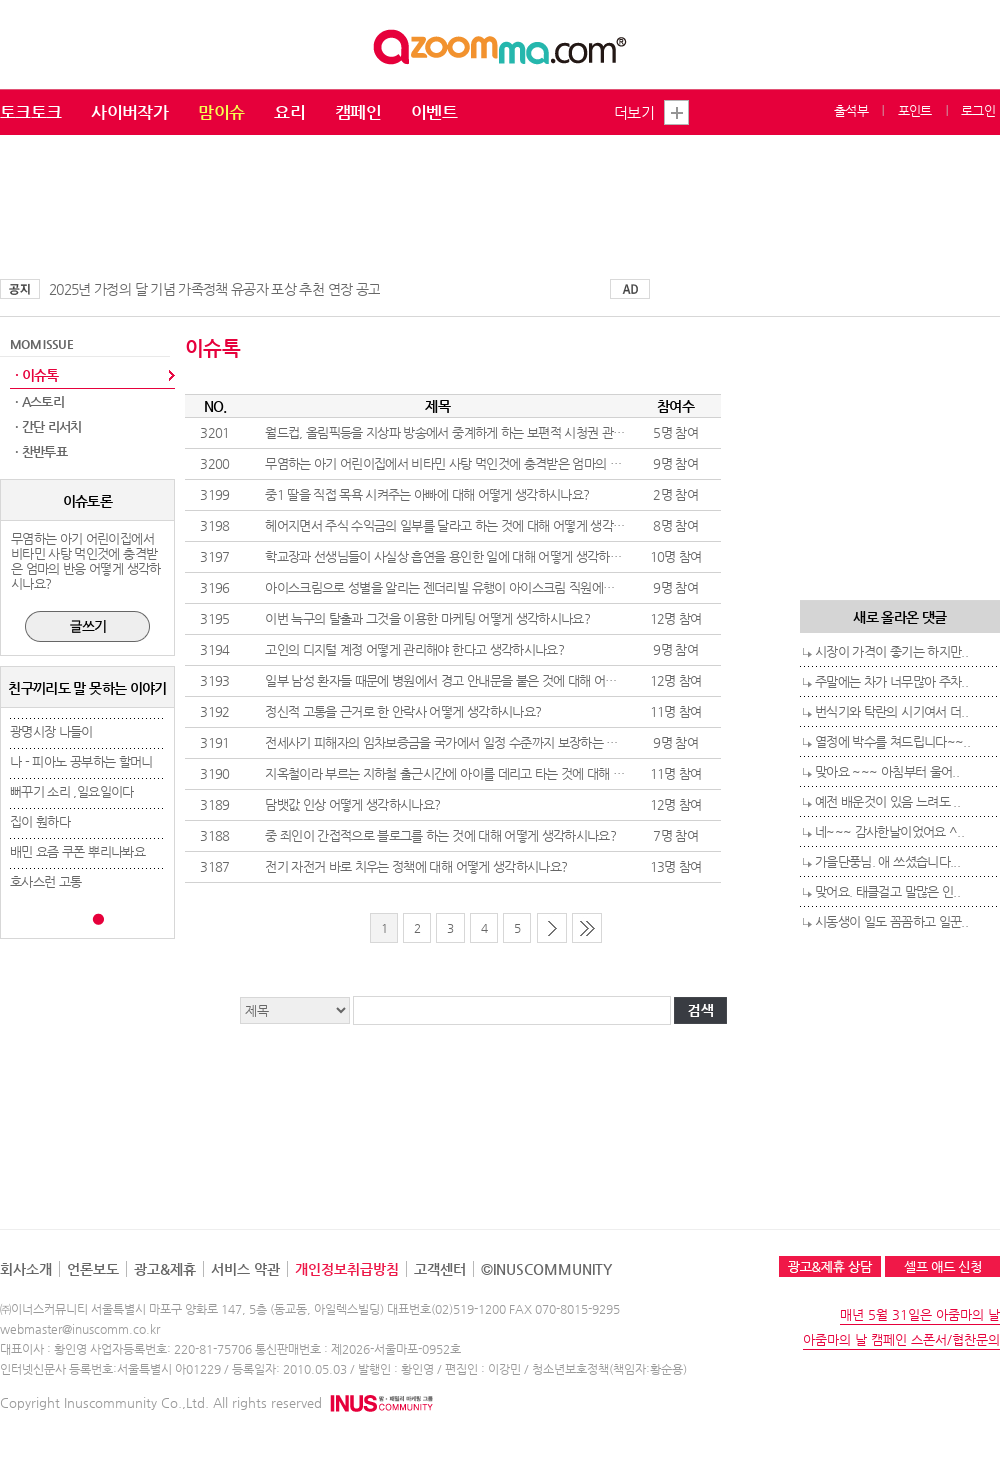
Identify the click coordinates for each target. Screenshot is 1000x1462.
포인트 (915, 110)
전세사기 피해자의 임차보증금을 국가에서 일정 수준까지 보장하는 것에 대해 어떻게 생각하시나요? (517, 742)
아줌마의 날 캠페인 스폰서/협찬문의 (901, 1339)
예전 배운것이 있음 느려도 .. (887, 801)
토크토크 (30, 112)
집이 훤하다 (40, 821)
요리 (289, 112)
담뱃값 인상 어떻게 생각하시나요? (352, 804)
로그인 (978, 110)
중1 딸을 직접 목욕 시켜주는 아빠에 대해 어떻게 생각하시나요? (427, 494)
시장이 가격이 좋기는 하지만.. (891, 651)
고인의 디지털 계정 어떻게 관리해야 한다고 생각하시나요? (414, 649)
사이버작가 (129, 112)
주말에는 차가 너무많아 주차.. (891, 681)
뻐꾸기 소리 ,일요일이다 (72, 791)
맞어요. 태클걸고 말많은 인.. (887, 891)
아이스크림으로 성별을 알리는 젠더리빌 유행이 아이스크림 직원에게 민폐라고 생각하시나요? (503, 587)
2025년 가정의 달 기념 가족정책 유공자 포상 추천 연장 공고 (214, 289)
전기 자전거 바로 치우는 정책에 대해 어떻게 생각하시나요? (416, 866)
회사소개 (26, 1269)
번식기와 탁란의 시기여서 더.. (891, 711)
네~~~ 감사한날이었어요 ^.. (889, 831)
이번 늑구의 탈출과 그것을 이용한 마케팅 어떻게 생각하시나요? (427, 618)
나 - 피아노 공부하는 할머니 (81, 761)
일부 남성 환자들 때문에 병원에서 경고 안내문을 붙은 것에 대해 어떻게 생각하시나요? (485, 680)
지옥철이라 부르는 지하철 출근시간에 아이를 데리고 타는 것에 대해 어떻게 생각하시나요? (495, 773)
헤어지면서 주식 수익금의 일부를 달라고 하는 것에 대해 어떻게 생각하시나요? (465, 525)
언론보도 (93, 1269)
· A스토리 (39, 401)
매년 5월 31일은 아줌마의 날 (920, 1314)
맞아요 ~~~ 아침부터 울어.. (887, 771)
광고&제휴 (165, 1269)
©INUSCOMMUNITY (546, 1269)
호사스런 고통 (45, 881)
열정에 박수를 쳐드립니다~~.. (892, 741)
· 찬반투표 (41, 451)
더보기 (634, 112)
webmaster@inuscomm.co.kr (80, 1329)
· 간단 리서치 (48, 426)
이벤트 (434, 112)
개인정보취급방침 (347, 1269)
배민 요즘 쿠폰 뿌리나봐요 (77, 851)
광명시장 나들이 (51, 731)
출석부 (851, 110)
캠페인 (358, 112)
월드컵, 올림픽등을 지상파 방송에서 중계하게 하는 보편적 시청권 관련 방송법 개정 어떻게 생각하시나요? (534, 432)
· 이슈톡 (37, 375)
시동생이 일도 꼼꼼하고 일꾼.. (891, 921)
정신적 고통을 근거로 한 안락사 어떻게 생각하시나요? (403, 711)
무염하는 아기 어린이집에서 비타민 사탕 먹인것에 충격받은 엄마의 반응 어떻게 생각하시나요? (506, 463)
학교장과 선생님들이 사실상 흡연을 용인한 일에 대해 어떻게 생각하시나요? (457, 556)
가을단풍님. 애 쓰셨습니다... (887, 861)
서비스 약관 (245, 1269)
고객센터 (440, 1269)
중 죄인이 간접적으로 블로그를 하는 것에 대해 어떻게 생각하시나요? (440, 835)
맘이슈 (221, 112)
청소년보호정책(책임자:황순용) (609, 1369)
